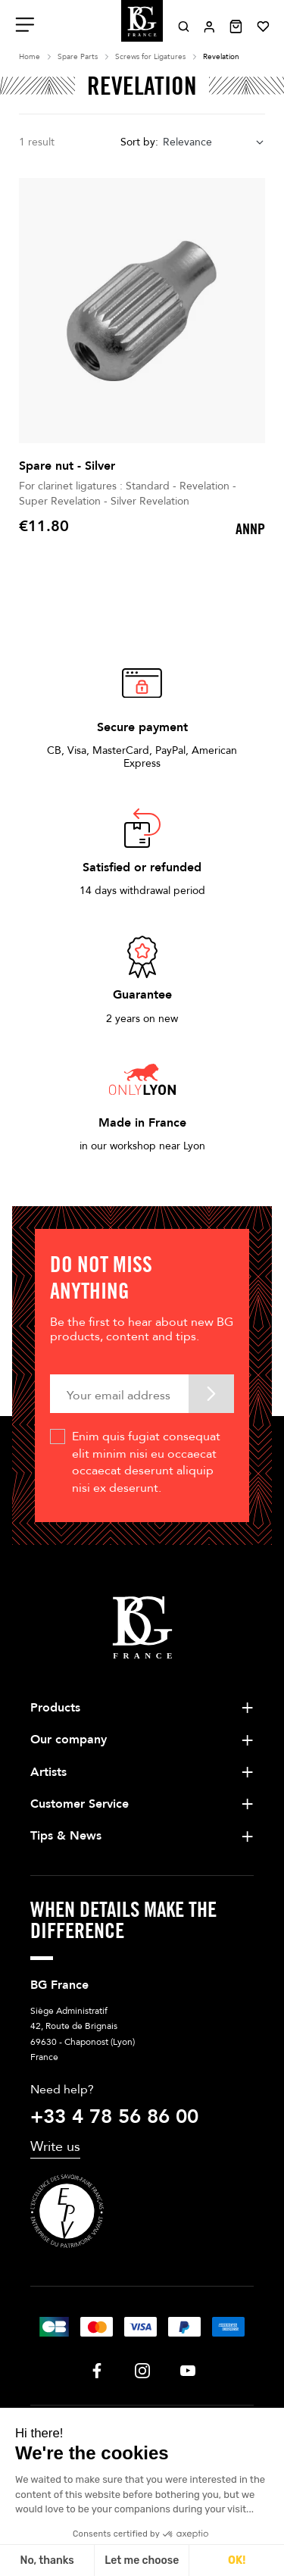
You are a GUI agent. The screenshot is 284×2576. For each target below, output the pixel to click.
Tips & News (65, 1835)
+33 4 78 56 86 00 (114, 2117)
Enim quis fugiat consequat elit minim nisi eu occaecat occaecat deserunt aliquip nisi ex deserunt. (146, 1462)
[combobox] (214, 142)
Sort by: (139, 142)
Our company (68, 1739)
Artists (48, 1772)
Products (55, 1707)
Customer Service (79, 1804)
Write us (55, 2146)
